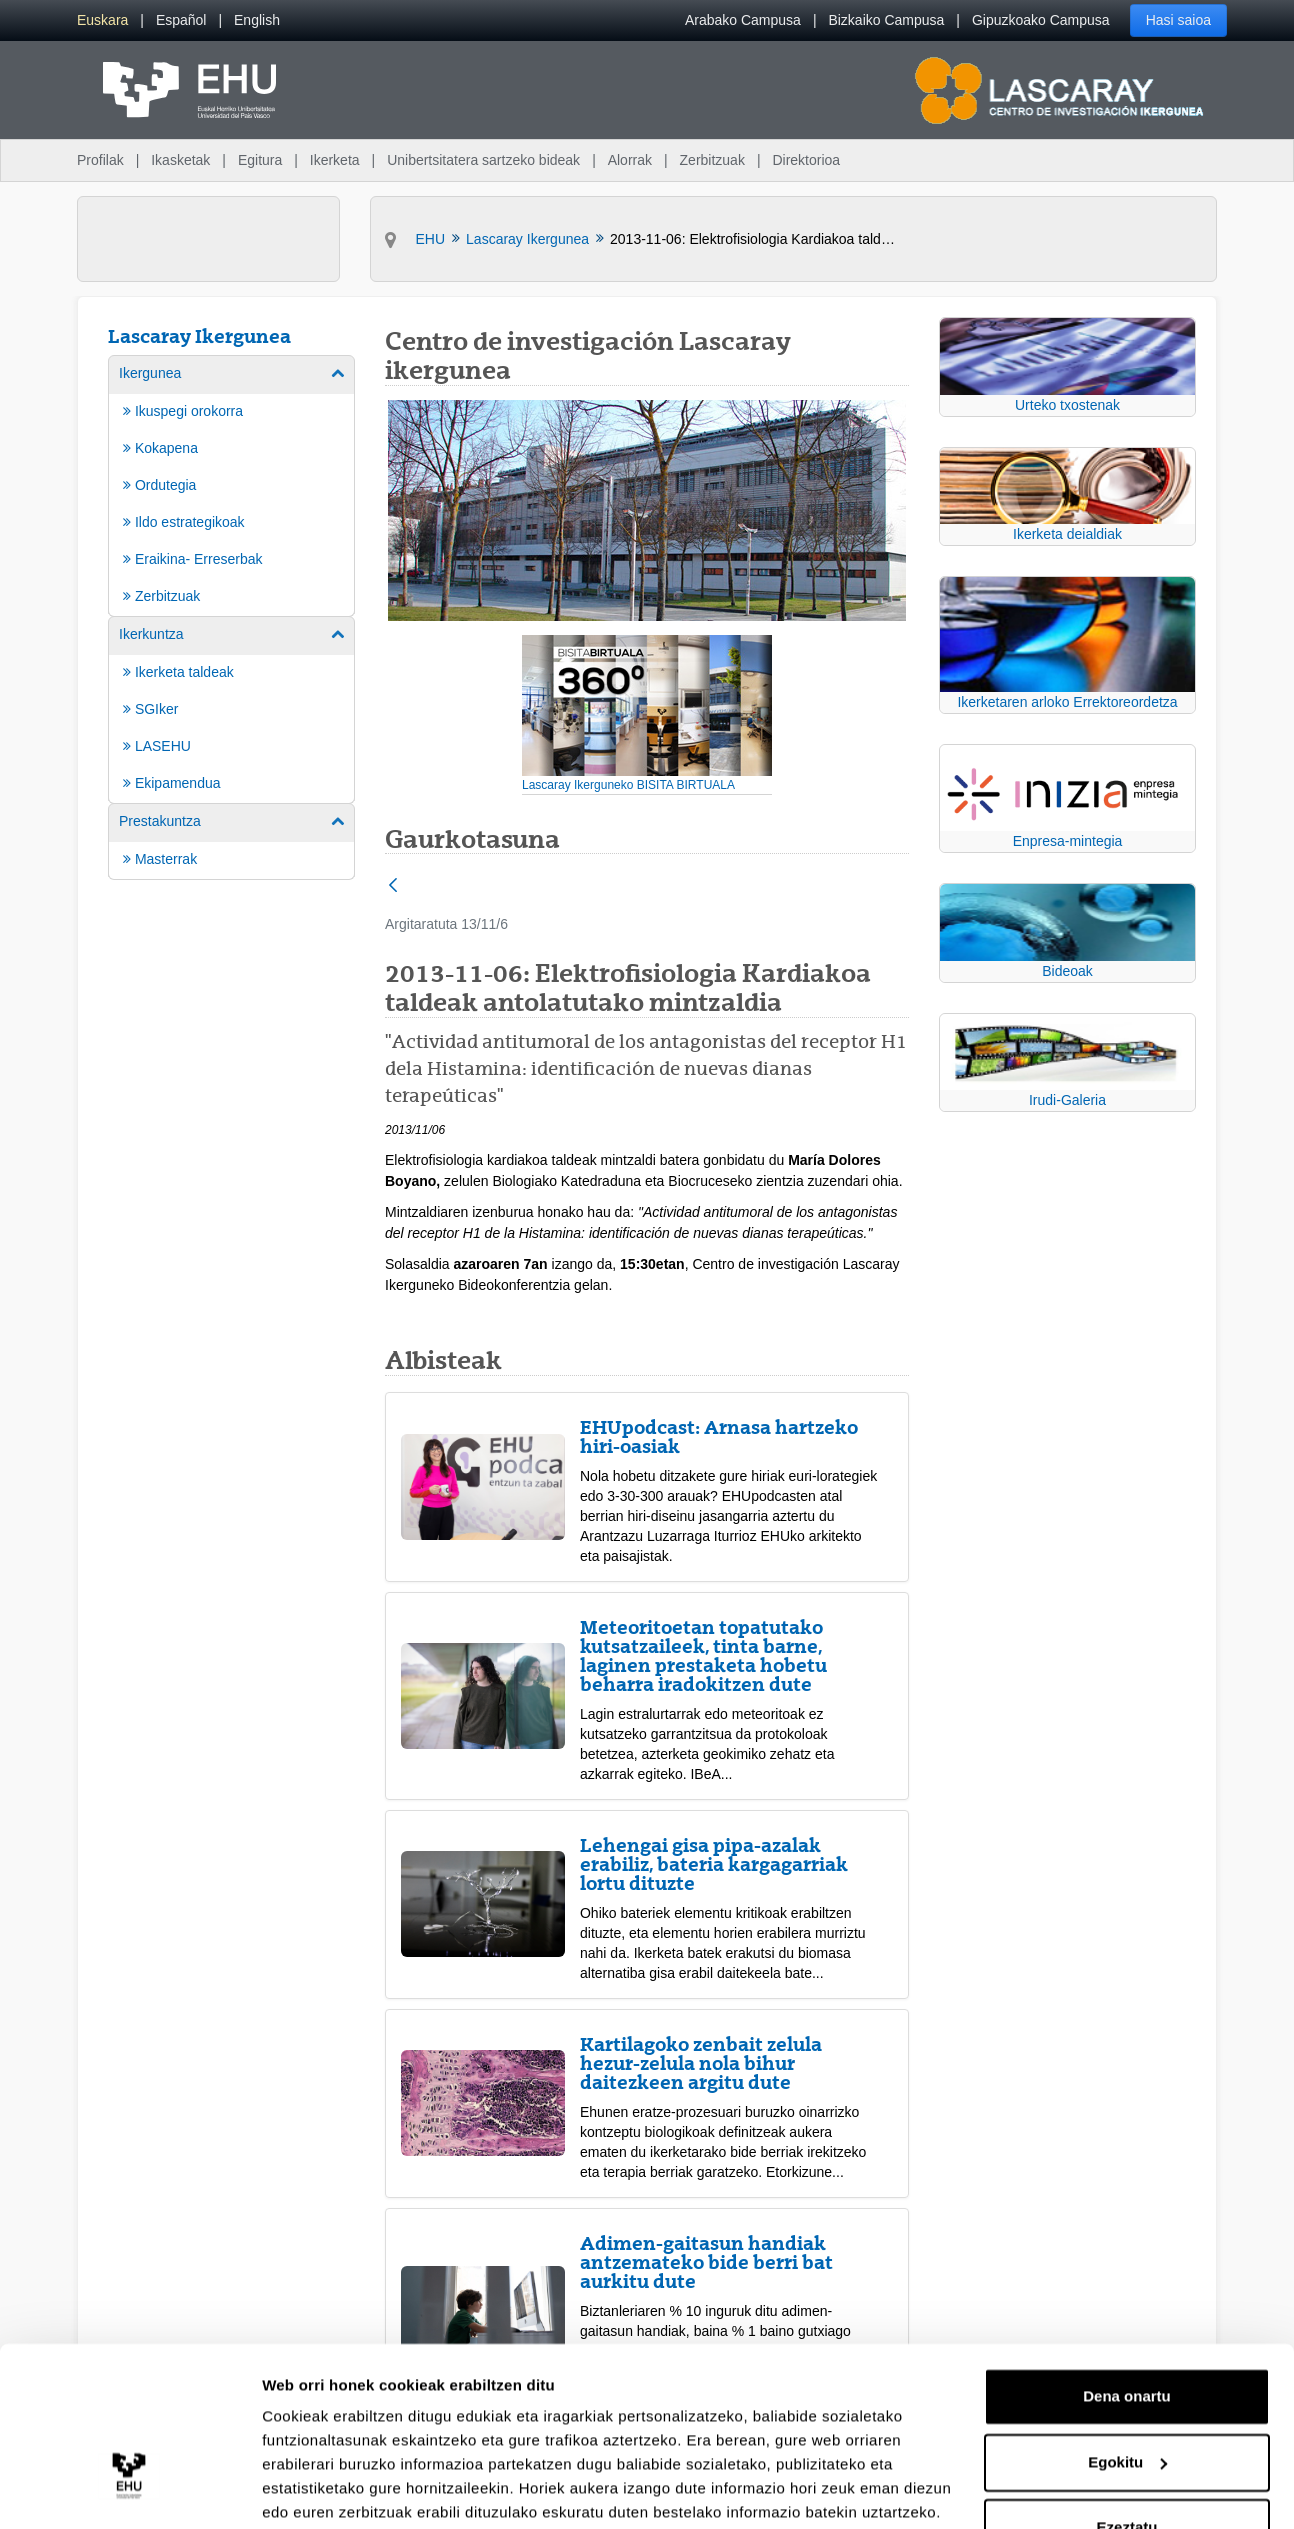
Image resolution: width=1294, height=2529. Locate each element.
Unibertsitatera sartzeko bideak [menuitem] (483, 160)
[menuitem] (102, 20)
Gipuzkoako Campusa (1041, 20)
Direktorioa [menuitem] (806, 160)
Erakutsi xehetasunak (340, 2489)
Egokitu (1127, 2383)
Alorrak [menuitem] (630, 160)
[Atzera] (393, 886)
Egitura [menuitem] (260, 160)
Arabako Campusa (743, 20)
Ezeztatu (1127, 2449)
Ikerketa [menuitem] (335, 160)
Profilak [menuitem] (100, 160)
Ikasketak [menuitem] (180, 160)
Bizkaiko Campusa (886, 20)
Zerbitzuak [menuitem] (712, 160)
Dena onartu (1127, 2318)
